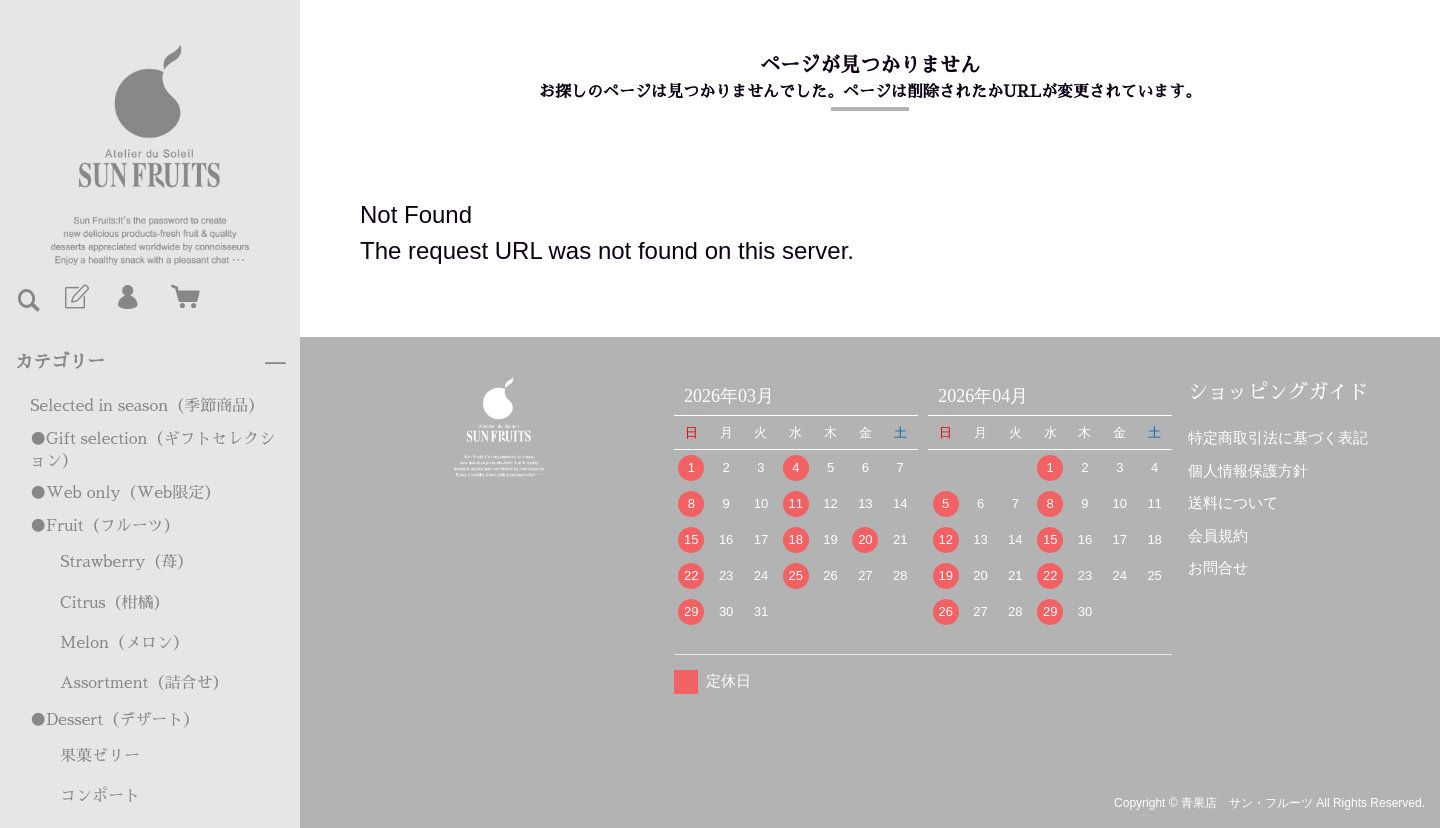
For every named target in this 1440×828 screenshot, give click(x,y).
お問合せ (1218, 567)
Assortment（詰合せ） (144, 683)
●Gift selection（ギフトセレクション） (152, 450)
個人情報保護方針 (1248, 470)
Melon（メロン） (124, 643)
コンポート (100, 796)
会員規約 (1218, 535)
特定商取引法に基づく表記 (1278, 437)
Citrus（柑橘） (115, 603)
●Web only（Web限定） (125, 493)
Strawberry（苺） (126, 562)
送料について (1233, 502)
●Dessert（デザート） (114, 720)
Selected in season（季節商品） (147, 406)
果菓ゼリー (100, 756)
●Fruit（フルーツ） (105, 526)
